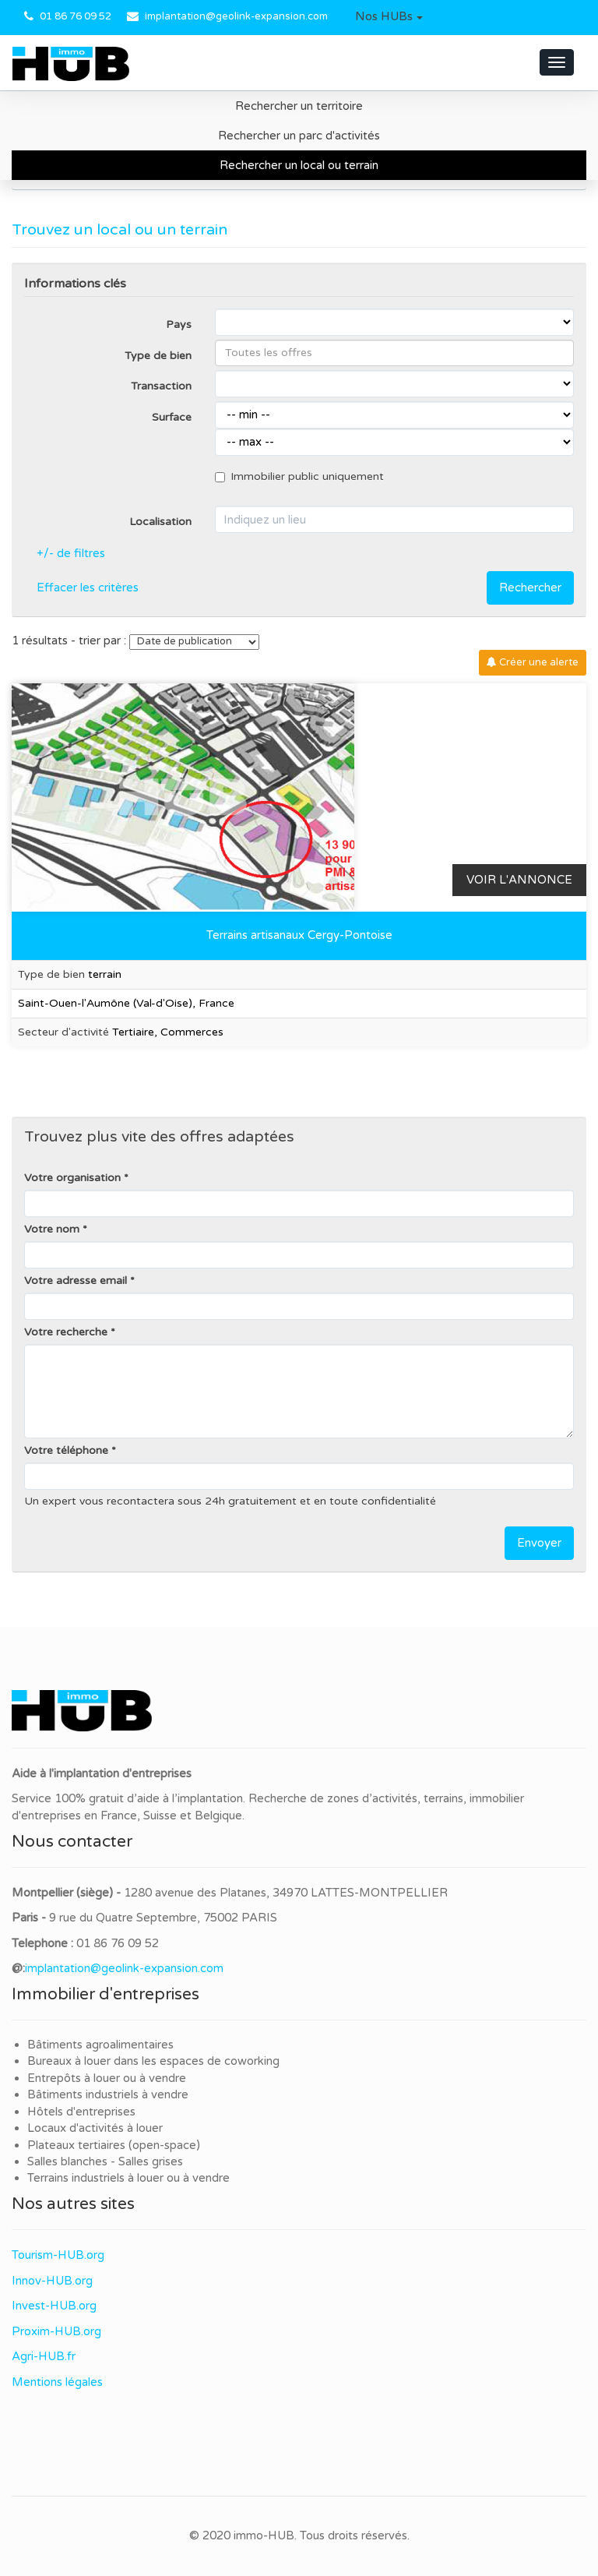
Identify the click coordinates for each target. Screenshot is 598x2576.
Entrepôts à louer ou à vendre (106, 2078)
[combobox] (394, 353)
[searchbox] (394, 353)
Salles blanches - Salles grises (105, 2161)
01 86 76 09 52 (75, 16)
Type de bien (158, 355)
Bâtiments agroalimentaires (100, 2045)
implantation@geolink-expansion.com (236, 16)
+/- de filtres (71, 553)
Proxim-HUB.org (56, 2331)
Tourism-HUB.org (58, 2255)
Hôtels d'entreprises (81, 2112)
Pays (179, 324)
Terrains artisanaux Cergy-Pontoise (299, 935)
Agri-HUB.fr (44, 2356)
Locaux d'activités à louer (95, 2128)
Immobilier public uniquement (299, 476)
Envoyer (539, 1543)
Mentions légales (57, 2382)
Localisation (160, 521)
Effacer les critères (88, 587)
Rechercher (530, 587)
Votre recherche (65, 1332)
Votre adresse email (75, 1280)
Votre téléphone (66, 1450)
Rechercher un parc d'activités (299, 136)
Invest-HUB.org (54, 2306)
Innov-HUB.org (52, 2281)
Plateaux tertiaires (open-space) (113, 2145)
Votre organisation (72, 1177)
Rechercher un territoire (299, 106)
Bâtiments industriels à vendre (107, 2094)
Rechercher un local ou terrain (299, 165)
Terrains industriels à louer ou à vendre (128, 2178)
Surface (172, 417)
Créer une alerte (533, 662)
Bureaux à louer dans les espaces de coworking (155, 2061)
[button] (389, 17)
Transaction (161, 386)
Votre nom (51, 1229)
